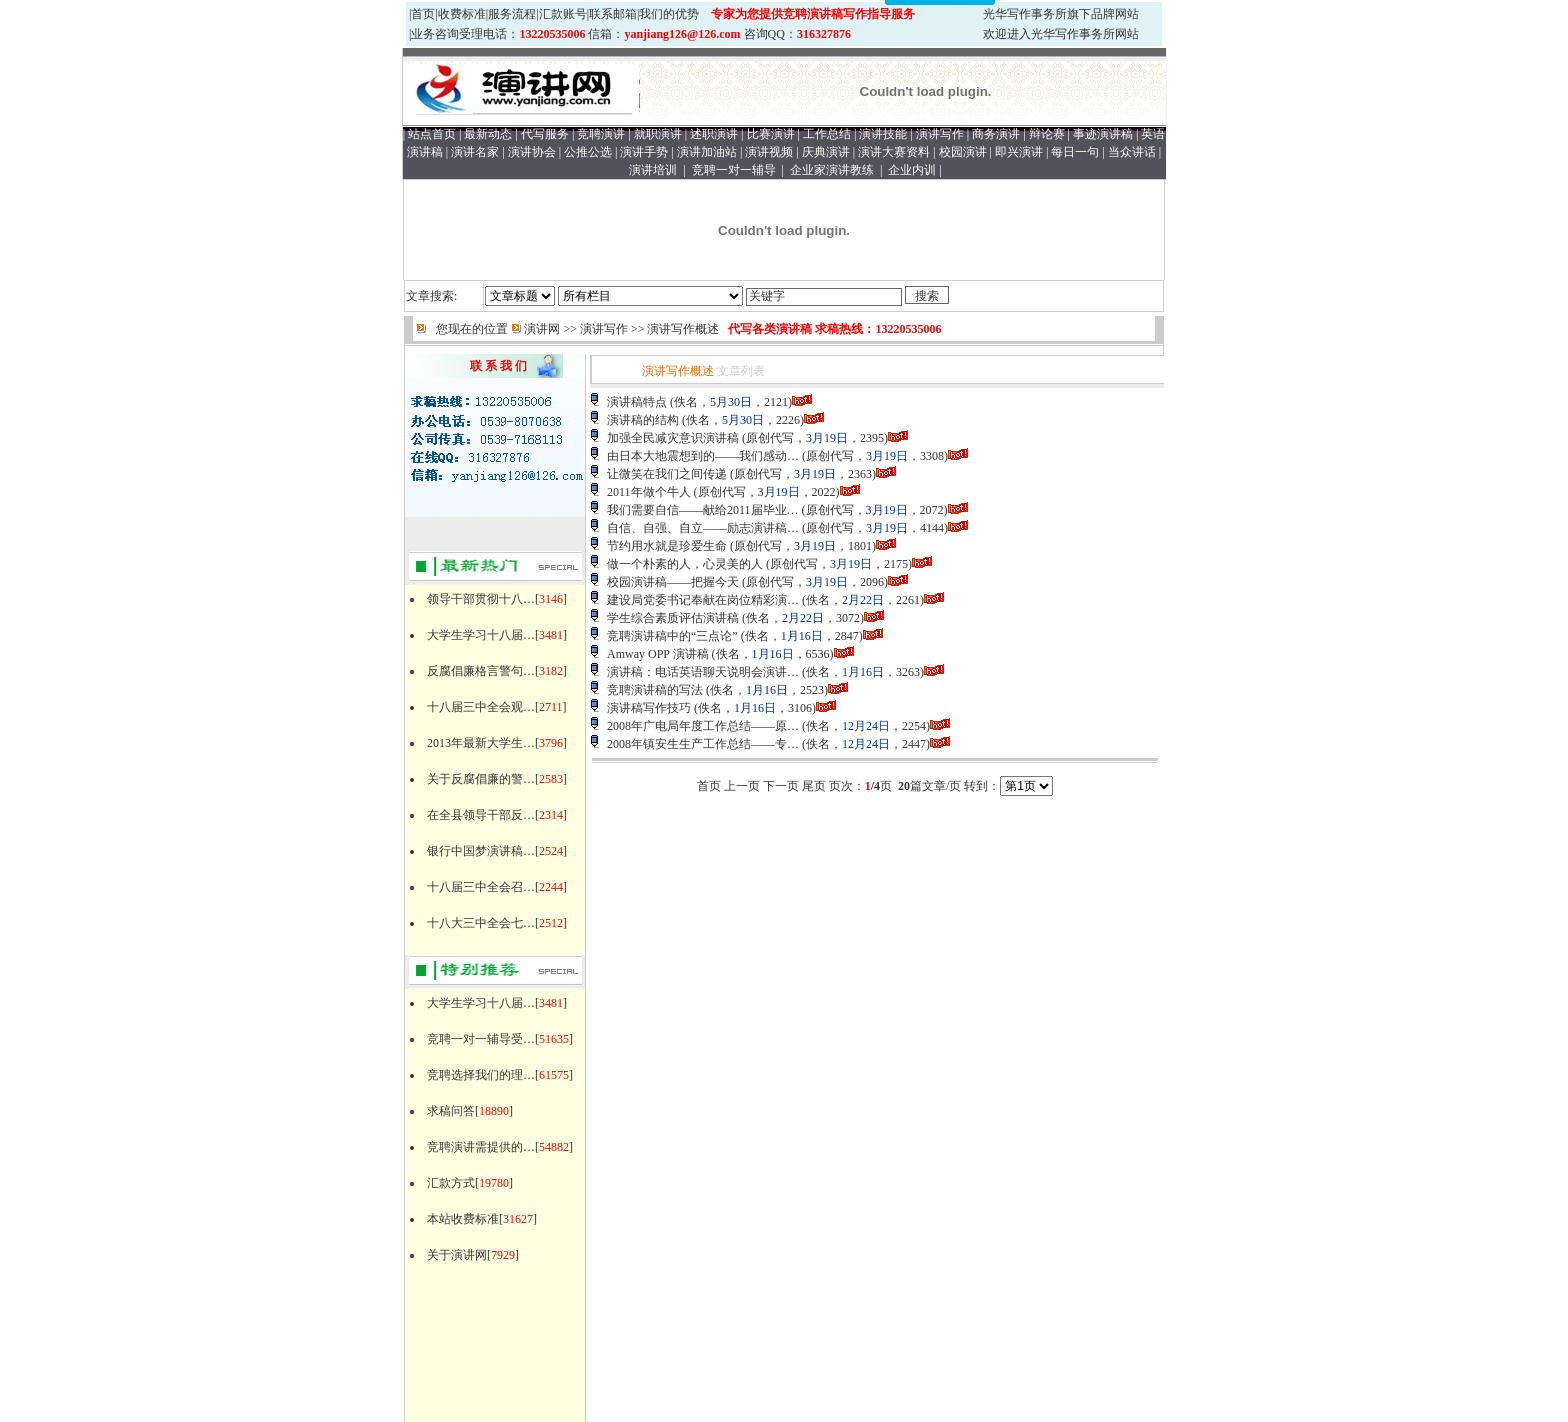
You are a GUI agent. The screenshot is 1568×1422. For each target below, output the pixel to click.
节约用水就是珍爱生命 (667, 546)
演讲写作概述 (683, 329)
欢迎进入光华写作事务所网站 (1061, 34)
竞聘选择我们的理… (481, 1075)
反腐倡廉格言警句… (481, 671)
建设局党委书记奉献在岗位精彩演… (703, 600)
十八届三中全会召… (481, 887)
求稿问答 (451, 1111)
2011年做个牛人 (649, 492)
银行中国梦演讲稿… (481, 851)
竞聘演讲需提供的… (481, 1147)
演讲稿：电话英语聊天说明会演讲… (703, 672)
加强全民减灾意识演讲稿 (673, 438)
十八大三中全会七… (481, 923)
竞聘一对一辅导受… (481, 1039)
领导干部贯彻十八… (481, 599)
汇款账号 (563, 14)
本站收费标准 (463, 1219)
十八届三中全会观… (481, 707)
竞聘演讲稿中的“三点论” (672, 636)
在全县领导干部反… (481, 815)
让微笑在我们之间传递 (667, 474)
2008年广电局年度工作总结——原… (703, 726)
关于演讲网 (457, 1255)
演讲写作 (604, 329)
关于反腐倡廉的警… (481, 779)
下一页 (781, 786)
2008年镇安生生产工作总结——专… (703, 744)
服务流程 (512, 14)
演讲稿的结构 (643, 420)
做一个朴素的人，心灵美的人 (685, 564)
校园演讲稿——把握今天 (673, 582)
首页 (423, 14)
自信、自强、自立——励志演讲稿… (703, 528)
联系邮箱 (613, 14)
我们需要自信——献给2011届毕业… (703, 510)
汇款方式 (451, 1183)
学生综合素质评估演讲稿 (673, 618)
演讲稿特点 (637, 402)
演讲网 (542, 329)
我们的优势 (669, 14)
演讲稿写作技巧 (649, 708)
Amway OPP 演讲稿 (658, 654)
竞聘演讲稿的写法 (655, 690)
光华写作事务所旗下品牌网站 (1061, 14)
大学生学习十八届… (481, 635)
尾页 (814, 786)
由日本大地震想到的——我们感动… (703, 456)
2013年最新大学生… (481, 743)
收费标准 (462, 14)
